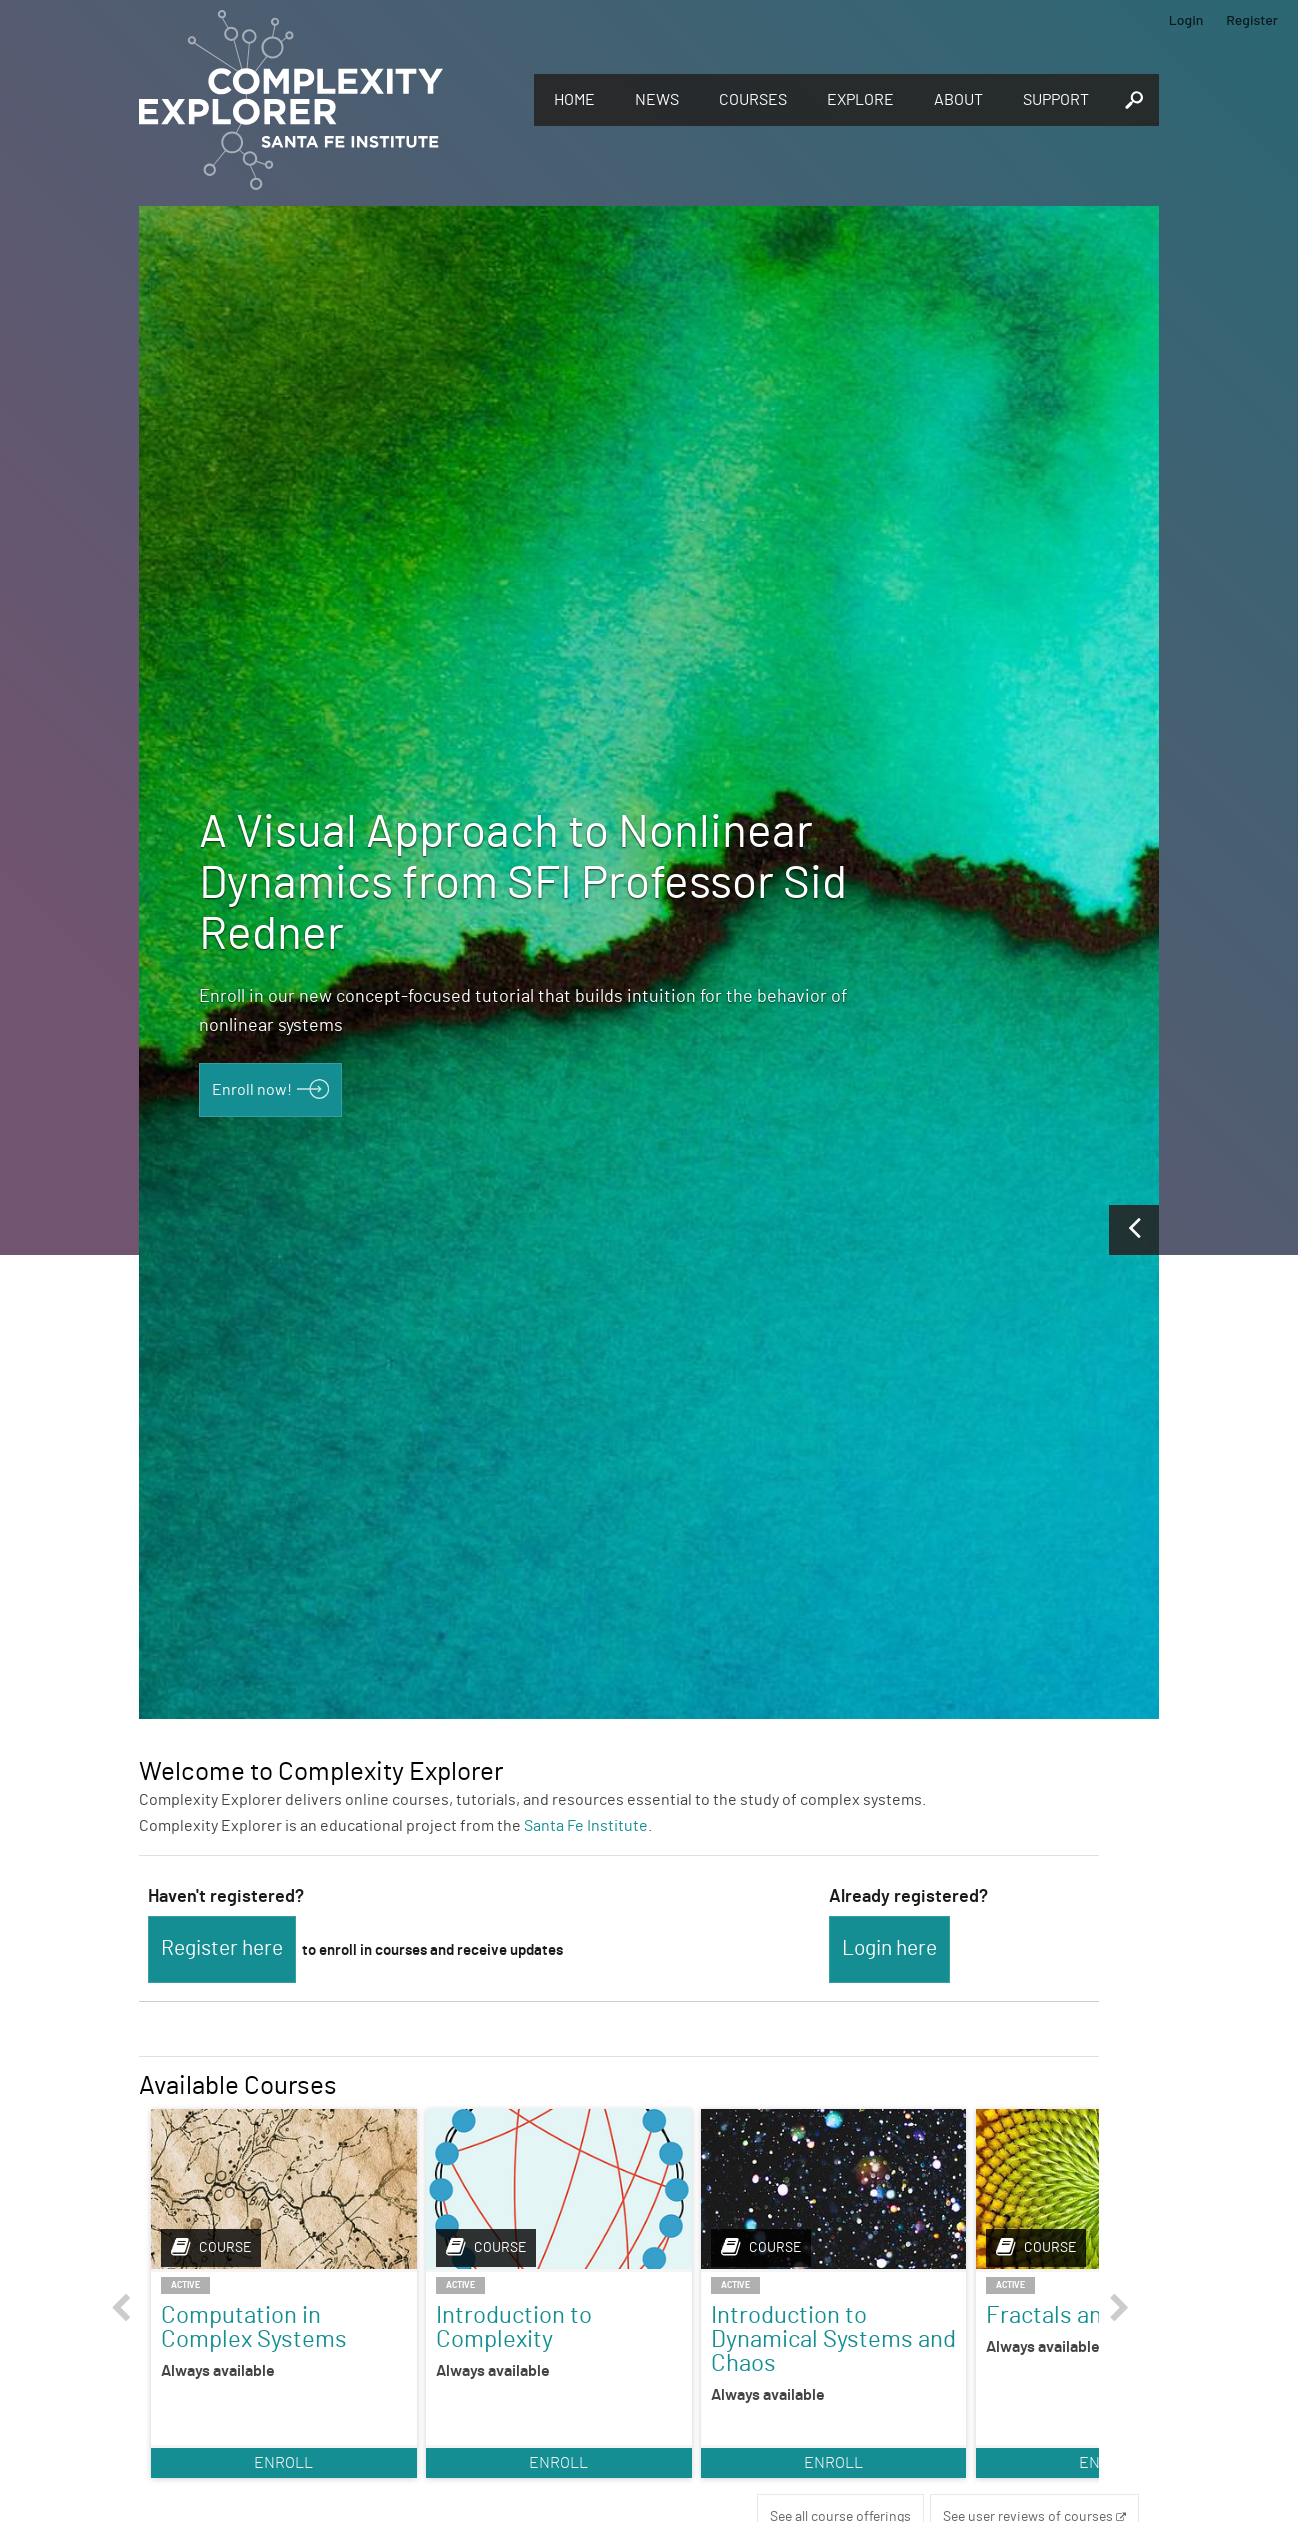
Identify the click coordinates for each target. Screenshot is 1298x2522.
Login (1186, 19)
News (657, 100)
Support (1056, 100)
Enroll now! (252, 1090)
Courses (753, 100)
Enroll (264, 2482)
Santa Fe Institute (586, 1826)
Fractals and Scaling (934, 2327)
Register (1252, 19)
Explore (860, 100)
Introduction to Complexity (475, 2327)
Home (574, 100)
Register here (222, 1948)
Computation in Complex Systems (254, 2327)
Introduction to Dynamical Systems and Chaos (735, 2339)
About (958, 100)
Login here (889, 1948)
